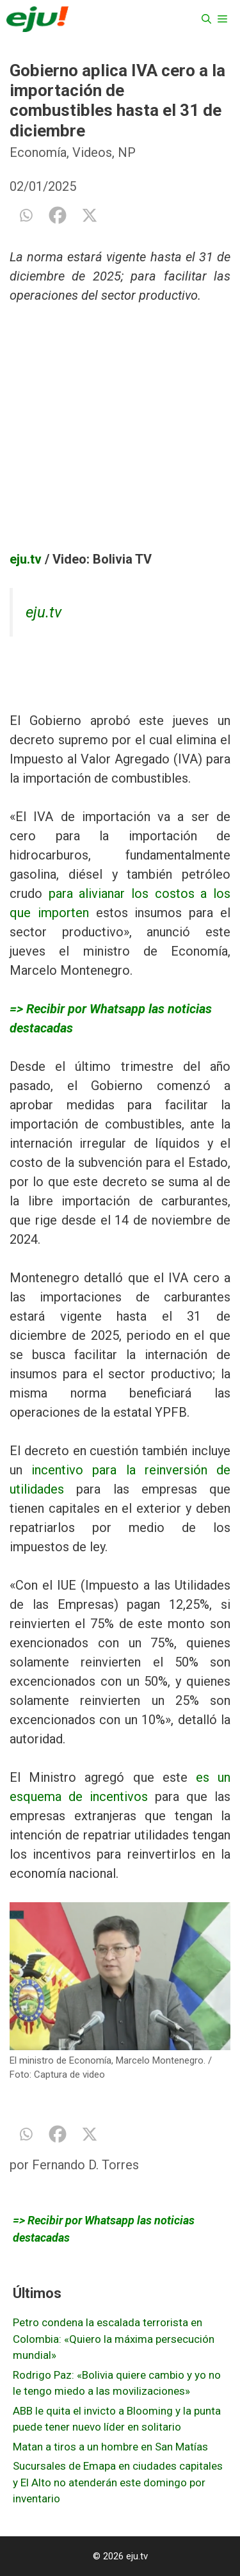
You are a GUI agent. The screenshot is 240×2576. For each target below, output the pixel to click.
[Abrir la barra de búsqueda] (206, 19)
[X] (89, 215)
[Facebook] (57, 215)
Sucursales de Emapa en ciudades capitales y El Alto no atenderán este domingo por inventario (118, 2482)
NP (127, 152)
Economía (38, 152)
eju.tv (26, 559)
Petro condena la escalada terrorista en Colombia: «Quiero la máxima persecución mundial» (113, 2338)
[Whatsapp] (25, 215)
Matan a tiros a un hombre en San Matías (110, 2446)
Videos (92, 152)
